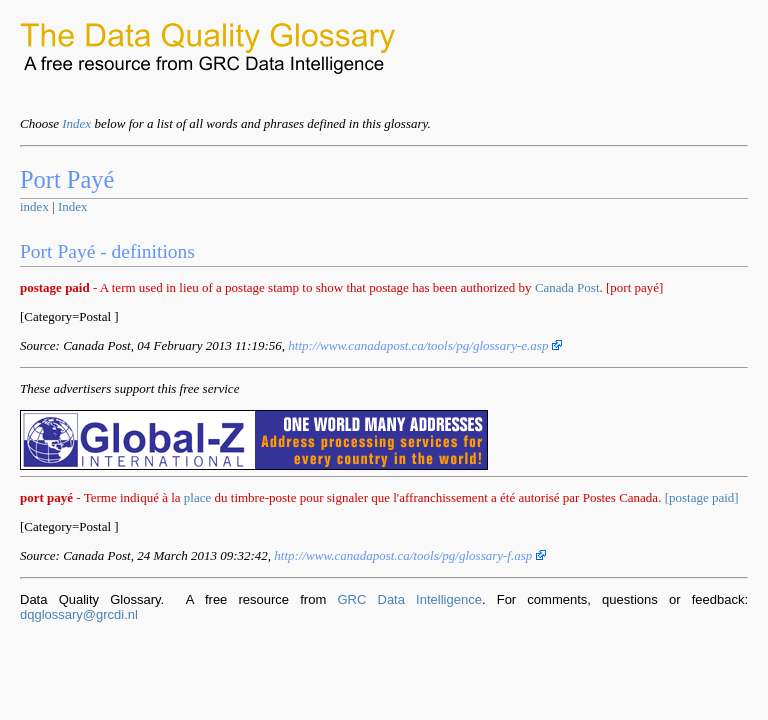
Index (76, 123)
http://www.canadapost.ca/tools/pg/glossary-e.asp (424, 345)
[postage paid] (702, 497)
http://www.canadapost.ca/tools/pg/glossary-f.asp (409, 555)
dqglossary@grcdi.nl (79, 614)
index (34, 206)
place (197, 497)
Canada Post (567, 287)
